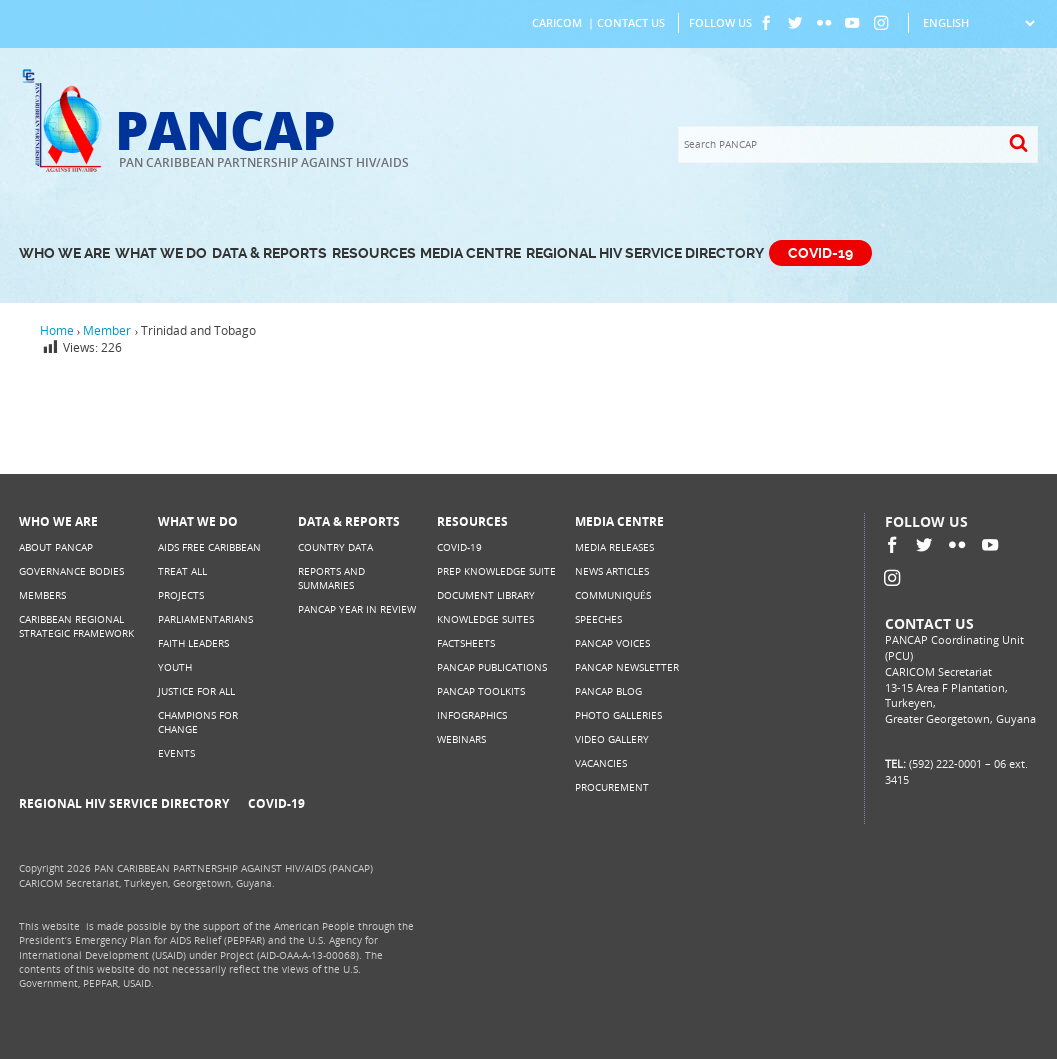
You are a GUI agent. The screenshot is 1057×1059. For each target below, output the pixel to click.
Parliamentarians (205, 619)
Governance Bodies (71, 571)
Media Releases (614, 547)
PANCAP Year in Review (357, 609)
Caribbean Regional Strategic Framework (76, 626)
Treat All (182, 571)
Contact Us (631, 23)
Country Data (335, 547)
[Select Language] (978, 23)
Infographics (472, 715)
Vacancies (601, 763)
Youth (175, 667)
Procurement (612, 787)
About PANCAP (56, 547)
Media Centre (470, 253)
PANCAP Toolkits (481, 691)
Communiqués (613, 595)
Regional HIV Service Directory (645, 253)
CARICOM (557, 23)
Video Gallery (612, 739)
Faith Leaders (193, 643)
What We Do (161, 253)
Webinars (461, 739)
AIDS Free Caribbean (209, 547)
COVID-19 (820, 253)
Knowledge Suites (485, 619)
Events (176, 753)
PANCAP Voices (612, 643)
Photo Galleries (618, 715)
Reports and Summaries (331, 578)
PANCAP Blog (608, 691)
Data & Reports (269, 253)
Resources (374, 253)
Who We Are (64, 253)
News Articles (612, 571)
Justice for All (196, 691)
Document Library (486, 595)
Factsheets (466, 643)
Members (42, 595)
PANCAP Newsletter (627, 667)
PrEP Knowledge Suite (496, 571)
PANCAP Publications (492, 667)
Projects (181, 595)
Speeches (598, 619)
